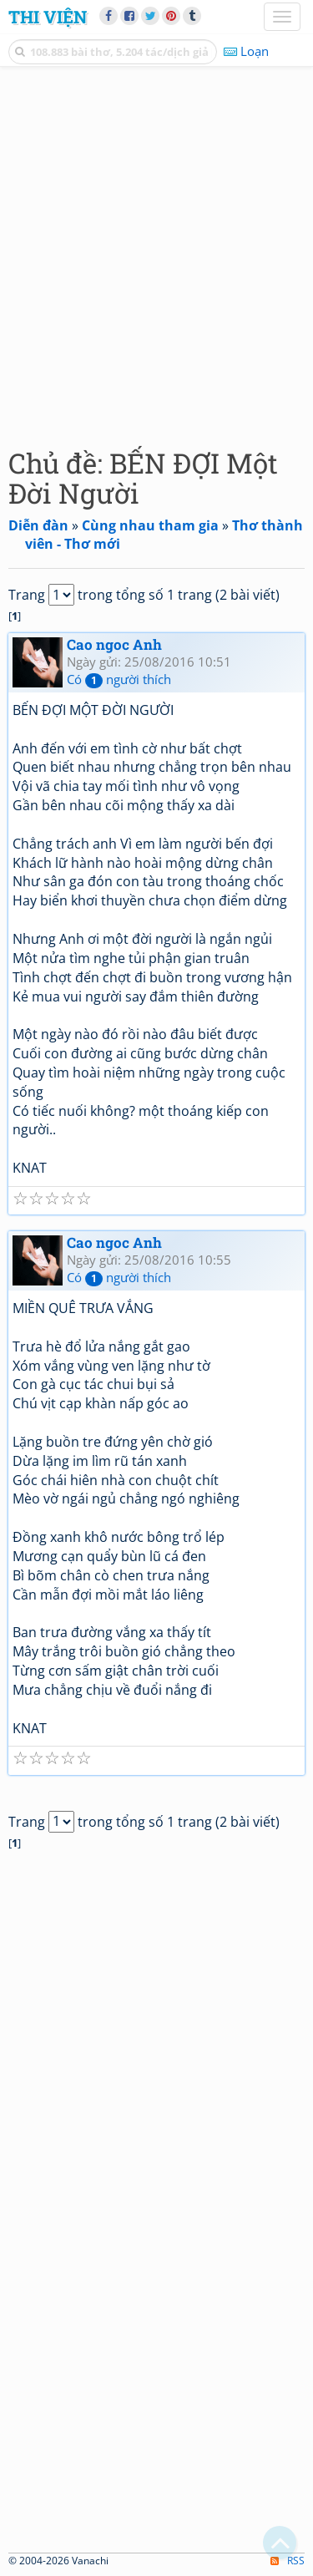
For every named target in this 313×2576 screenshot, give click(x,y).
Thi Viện (47, 16)
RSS (287, 2560)
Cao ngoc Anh (114, 644)
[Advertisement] (156, 252)
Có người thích (119, 679)
